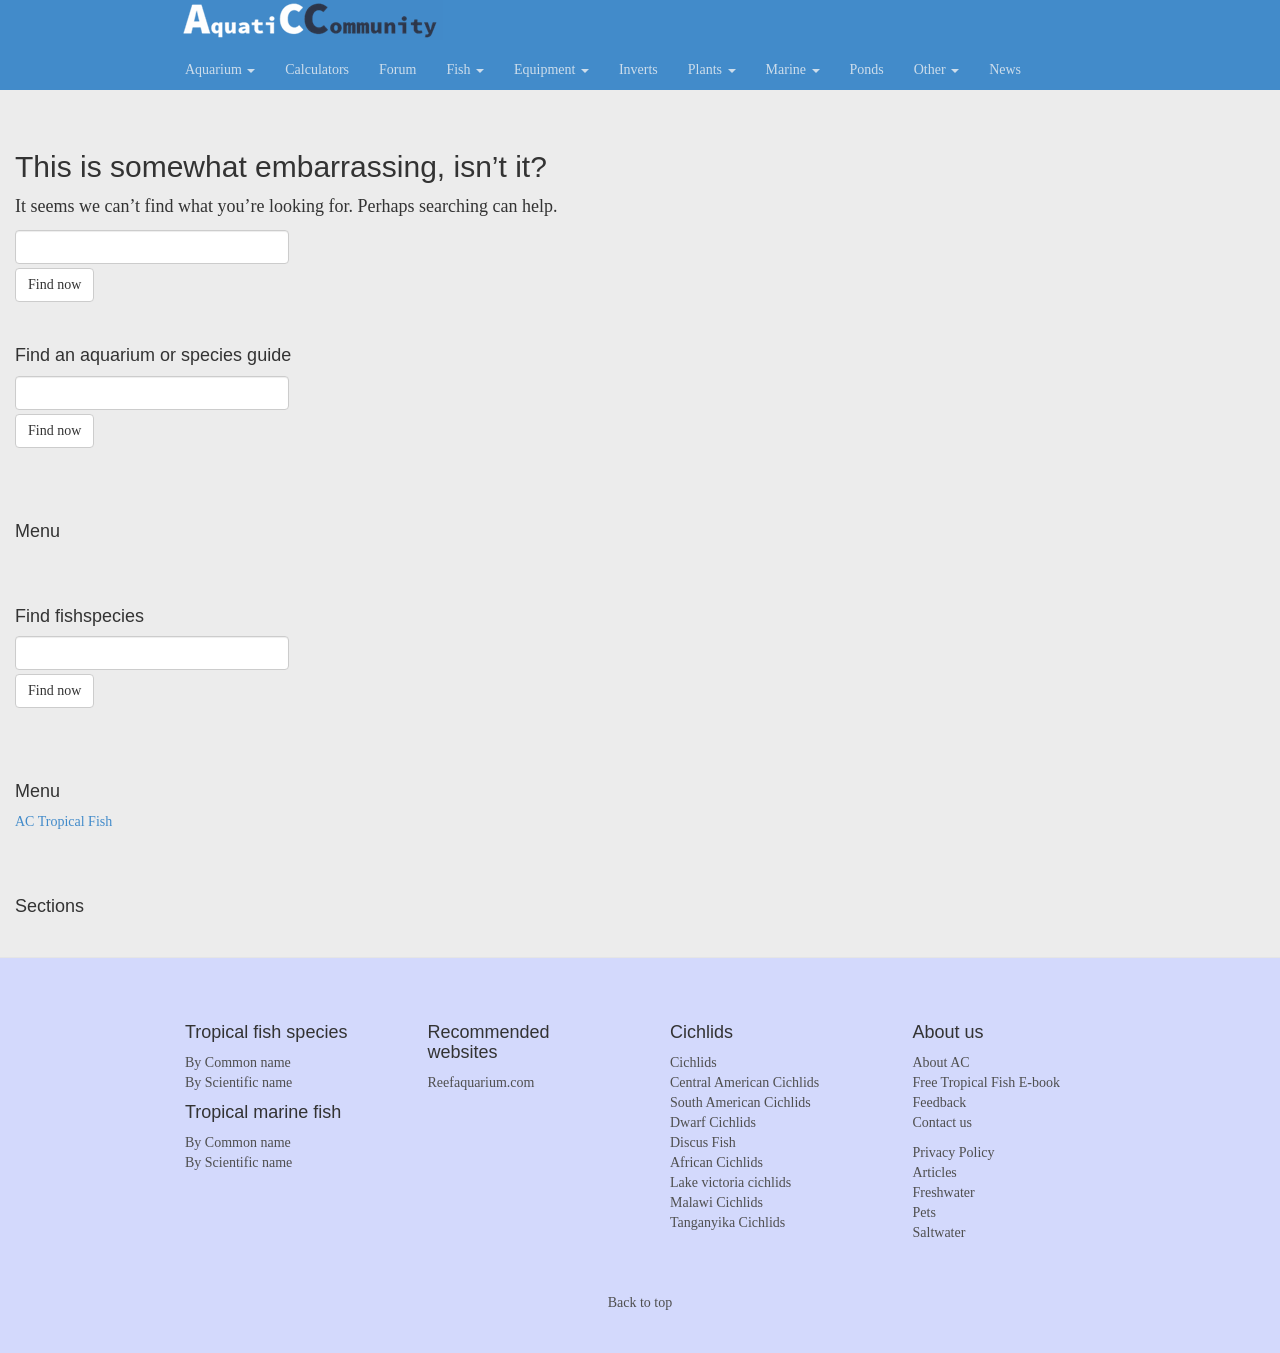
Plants (712, 69)
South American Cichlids (740, 1102)
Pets (924, 1212)
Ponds (867, 69)
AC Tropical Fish (63, 821)
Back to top (640, 1302)
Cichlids (693, 1062)
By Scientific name (238, 1082)
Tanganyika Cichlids (727, 1222)
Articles (935, 1172)
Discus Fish (703, 1142)
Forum (397, 69)
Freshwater (944, 1192)
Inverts (638, 69)
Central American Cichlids (744, 1082)
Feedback (940, 1102)
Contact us (943, 1122)
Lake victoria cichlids (730, 1182)
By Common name (238, 1062)
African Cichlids (716, 1162)
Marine (793, 69)
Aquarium (220, 69)
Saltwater (939, 1232)
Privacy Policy (954, 1152)
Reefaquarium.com (481, 1082)
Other (936, 69)
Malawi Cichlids (716, 1202)
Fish (465, 69)
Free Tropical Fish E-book (986, 1082)
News (1005, 69)
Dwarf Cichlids (713, 1122)
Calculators (317, 69)
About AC (941, 1062)
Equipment (551, 69)
